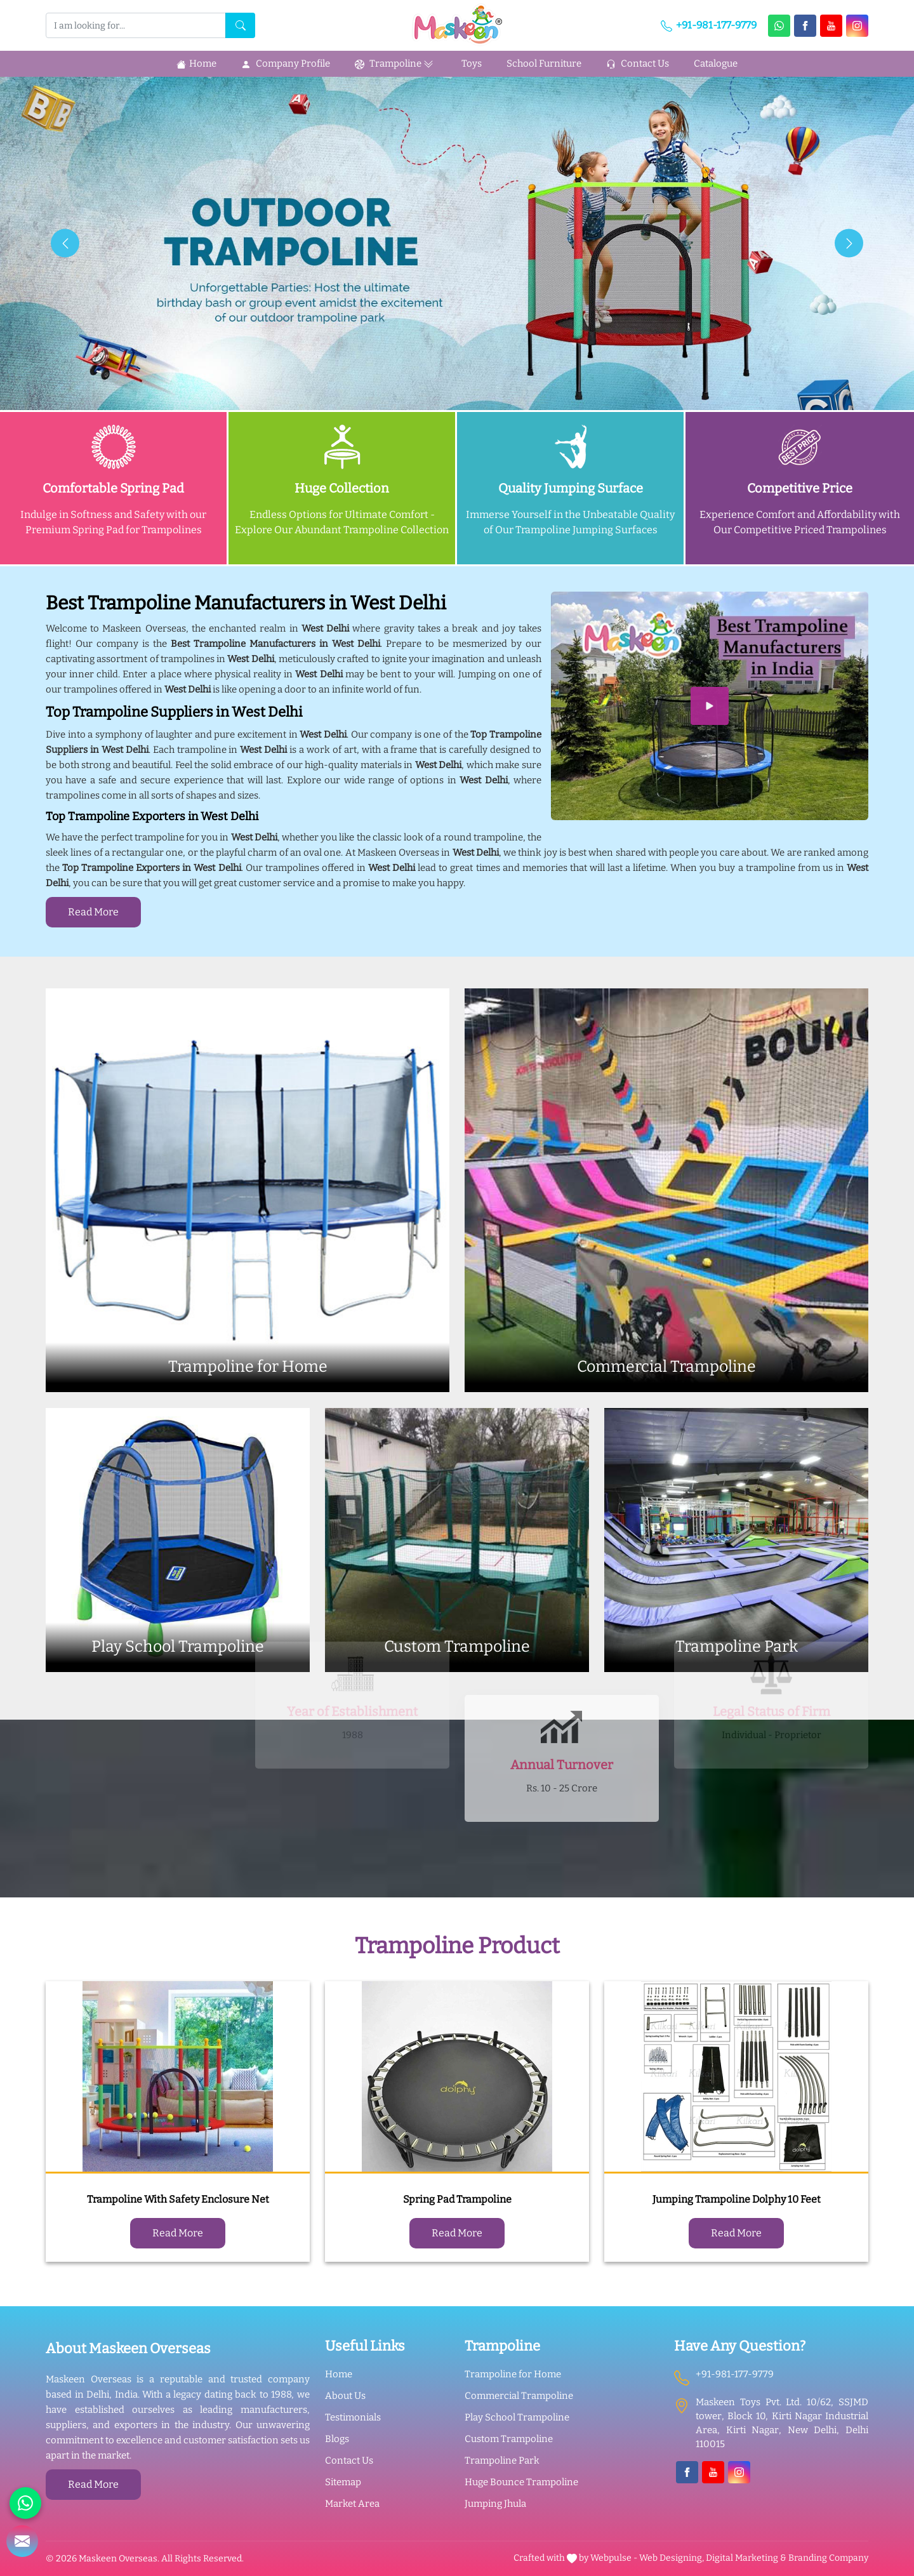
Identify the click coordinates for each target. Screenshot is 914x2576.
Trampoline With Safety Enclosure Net (178, 2199)
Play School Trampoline (517, 2417)
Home (196, 63)
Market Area (352, 2503)
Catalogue (716, 63)
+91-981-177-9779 (709, 25)
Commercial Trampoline (519, 2395)
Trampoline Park (502, 2460)
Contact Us (637, 63)
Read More (93, 912)
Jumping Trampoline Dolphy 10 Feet (736, 2199)
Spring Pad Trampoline (457, 2199)
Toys (471, 63)
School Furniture (544, 63)
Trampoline (396, 63)
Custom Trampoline (509, 2439)
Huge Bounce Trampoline (521, 2482)
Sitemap (343, 2482)
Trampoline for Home (513, 2374)
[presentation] (65, 243)
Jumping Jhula (495, 2503)
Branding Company (828, 2558)
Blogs (337, 2439)
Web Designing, (671, 2558)
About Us (345, 2395)
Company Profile (285, 63)
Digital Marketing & (746, 2558)
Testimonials (353, 2417)
